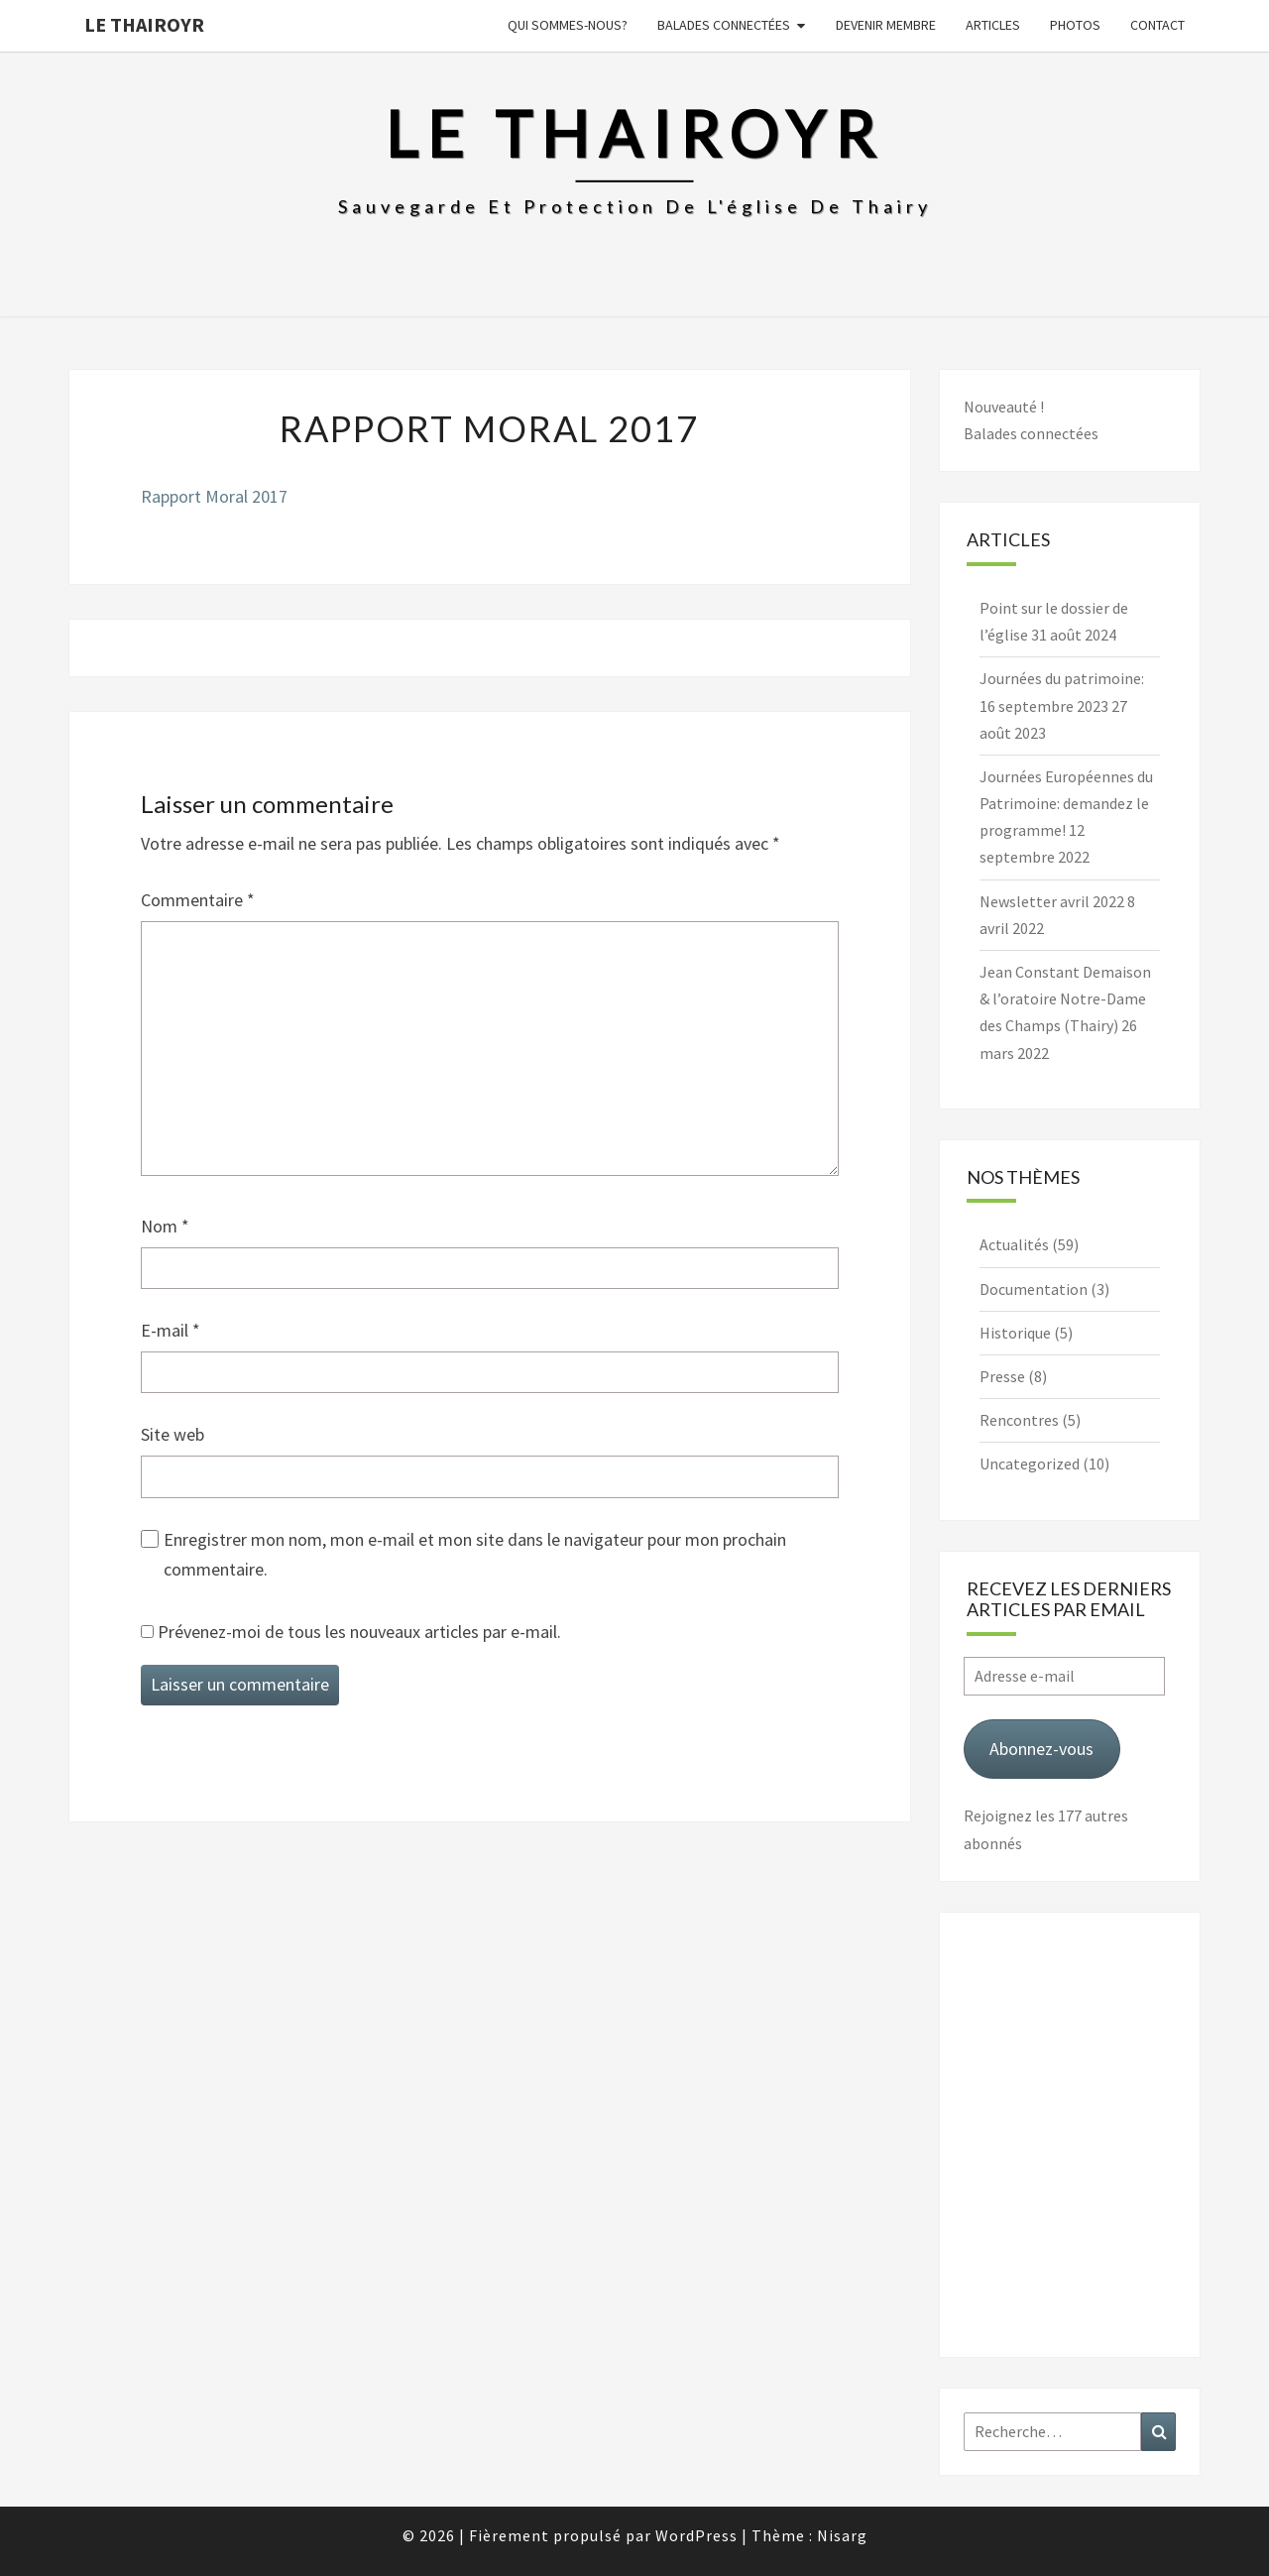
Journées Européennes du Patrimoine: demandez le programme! (1066, 803)
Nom (165, 1226)
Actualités (1014, 1244)
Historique (1015, 1333)
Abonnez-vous (1041, 1748)
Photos (1075, 25)
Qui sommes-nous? (568, 25)
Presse (1002, 1376)
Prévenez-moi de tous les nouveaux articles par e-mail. (359, 1631)
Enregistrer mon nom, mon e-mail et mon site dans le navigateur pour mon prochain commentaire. (475, 1554)
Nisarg (842, 2535)
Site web (172, 1434)
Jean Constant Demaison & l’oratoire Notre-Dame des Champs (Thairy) (1065, 998)
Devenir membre (886, 25)
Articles (993, 25)
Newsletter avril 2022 (1052, 901)
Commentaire (198, 899)
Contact (1157, 25)
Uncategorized (1030, 1463)
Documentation (1034, 1289)
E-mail (170, 1330)
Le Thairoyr (144, 24)
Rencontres (1019, 1420)
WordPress (696, 2535)
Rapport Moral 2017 (214, 496)
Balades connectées (723, 25)
